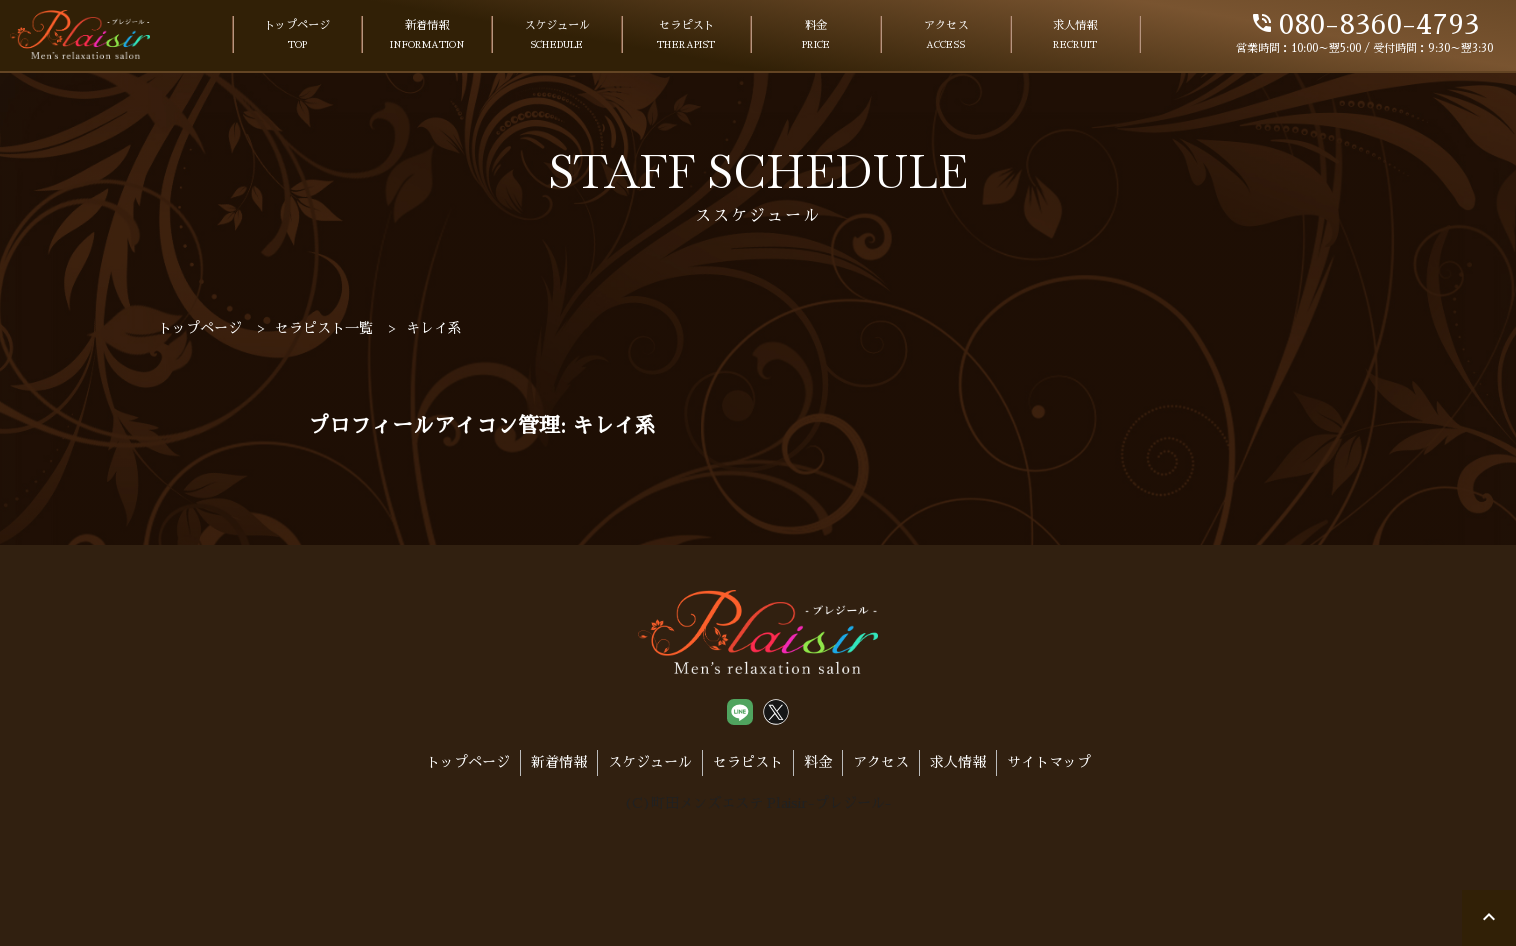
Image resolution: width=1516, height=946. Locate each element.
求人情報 (1075, 36)
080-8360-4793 (1364, 25)
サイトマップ (1049, 762)
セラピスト (686, 36)
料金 (816, 36)
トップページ (297, 36)
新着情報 (427, 36)
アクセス (946, 36)
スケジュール (557, 36)
